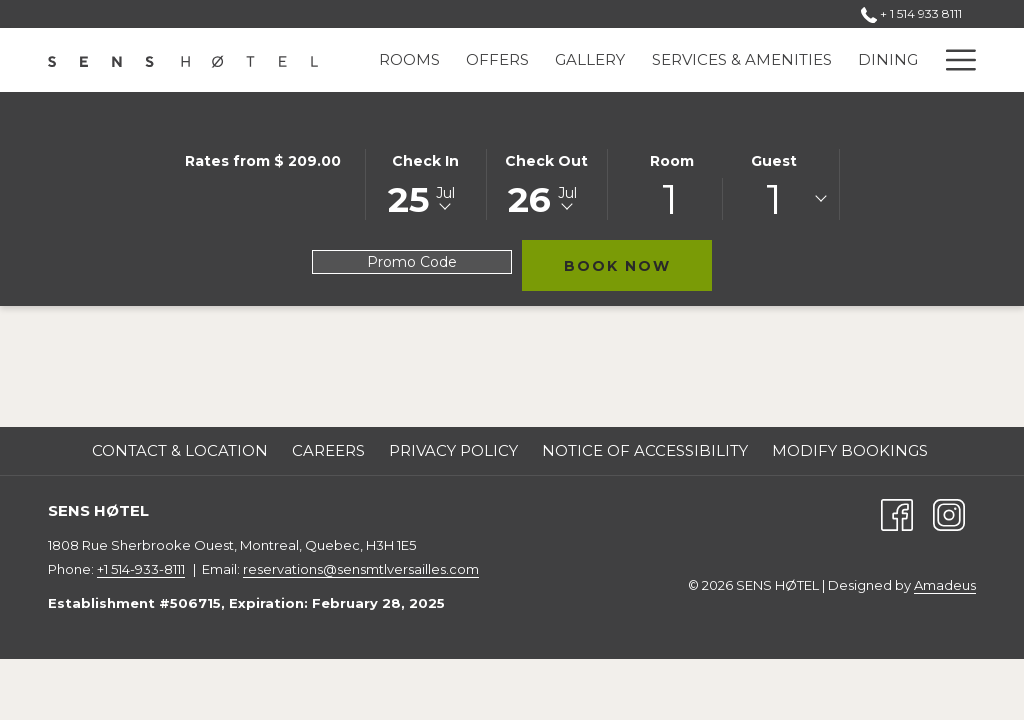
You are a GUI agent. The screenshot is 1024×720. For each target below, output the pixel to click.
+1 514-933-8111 (141, 569)
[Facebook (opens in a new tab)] (897, 513)
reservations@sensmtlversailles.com (361, 569)
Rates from (263, 161)
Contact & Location (180, 450)
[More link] (953, 60)
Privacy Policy (453, 450)
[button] (426, 183)
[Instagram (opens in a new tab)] (949, 513)
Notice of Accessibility (645, 450)
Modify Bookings (850, 450)
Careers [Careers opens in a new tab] (328, 450)
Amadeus (945, 585)
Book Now (638, 265)
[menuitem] (409, 60)
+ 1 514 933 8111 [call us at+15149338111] (912, 13)
